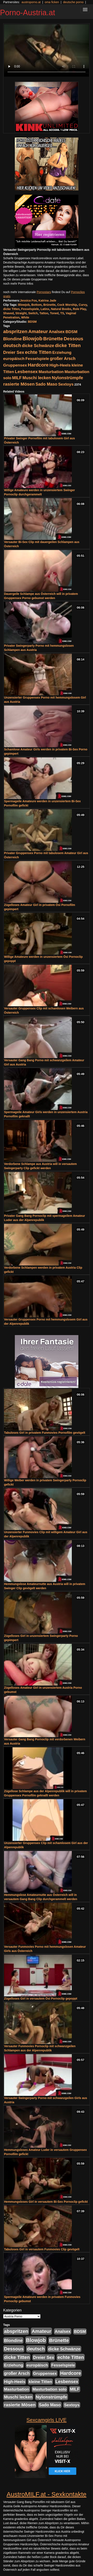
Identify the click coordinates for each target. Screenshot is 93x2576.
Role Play (79, 309)
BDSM (32, 321)
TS (62, 313)
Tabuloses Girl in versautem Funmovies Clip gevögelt (41, 2249)
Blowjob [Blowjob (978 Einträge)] (32, 338)
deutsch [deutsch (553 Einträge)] (12, 345)
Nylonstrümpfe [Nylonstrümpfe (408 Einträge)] (67, 377)
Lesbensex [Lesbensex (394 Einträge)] (26, 371)
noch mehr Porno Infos (18, 283)
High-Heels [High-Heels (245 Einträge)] (60, 365)
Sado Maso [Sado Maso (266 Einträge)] (46, 384)
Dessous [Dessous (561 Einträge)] (73, 338)
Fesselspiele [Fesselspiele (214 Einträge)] (37, 358)
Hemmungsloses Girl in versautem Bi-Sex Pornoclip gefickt (46, 2201)
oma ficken (52, 2)
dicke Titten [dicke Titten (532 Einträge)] (68, 345)
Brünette (49, 304)
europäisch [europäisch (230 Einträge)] (14, 358)
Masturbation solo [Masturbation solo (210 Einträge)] (49, 2389)
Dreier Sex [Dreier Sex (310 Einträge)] (13, 352)
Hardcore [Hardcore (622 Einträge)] (38, 365)
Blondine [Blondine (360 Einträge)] (12, 338)
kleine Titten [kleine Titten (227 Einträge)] (40, 2381)
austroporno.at (30, 2)
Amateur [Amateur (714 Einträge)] (38, 331)
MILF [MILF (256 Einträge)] (17, 377)
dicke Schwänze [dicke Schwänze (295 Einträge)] (38, 345)
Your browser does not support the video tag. (46, 50)
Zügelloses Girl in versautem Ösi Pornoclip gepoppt (40, 1998)
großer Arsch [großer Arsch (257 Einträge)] (62, 358)
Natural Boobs (61, 309)
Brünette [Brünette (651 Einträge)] (53, 338)
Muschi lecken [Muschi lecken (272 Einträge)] (36, 377)
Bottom (36, 304)
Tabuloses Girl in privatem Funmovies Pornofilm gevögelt (44, 1432)
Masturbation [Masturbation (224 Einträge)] (51, 371)
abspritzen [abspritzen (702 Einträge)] (15, 331)
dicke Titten (11, 309)
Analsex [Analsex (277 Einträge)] (57, 331)
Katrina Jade (47, 300)
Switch (33, 313)
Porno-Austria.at (27, 12)
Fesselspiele (30, 309)
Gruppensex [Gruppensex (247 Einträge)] (15, 365)
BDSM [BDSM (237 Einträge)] (71, 331)
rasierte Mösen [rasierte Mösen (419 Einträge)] (19, 384)
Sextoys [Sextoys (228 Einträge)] (66, 384)
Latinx (44, 309)
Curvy (83, 304)
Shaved (8, 313)
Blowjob (24, 304)
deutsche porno (73, 2)
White (25, 317)
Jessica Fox (28, 300)
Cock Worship (67, 304)
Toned (54, 313)
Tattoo (43, 313)
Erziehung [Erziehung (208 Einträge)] (61, 352)
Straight (21, 313)
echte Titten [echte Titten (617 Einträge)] (38, 352)
